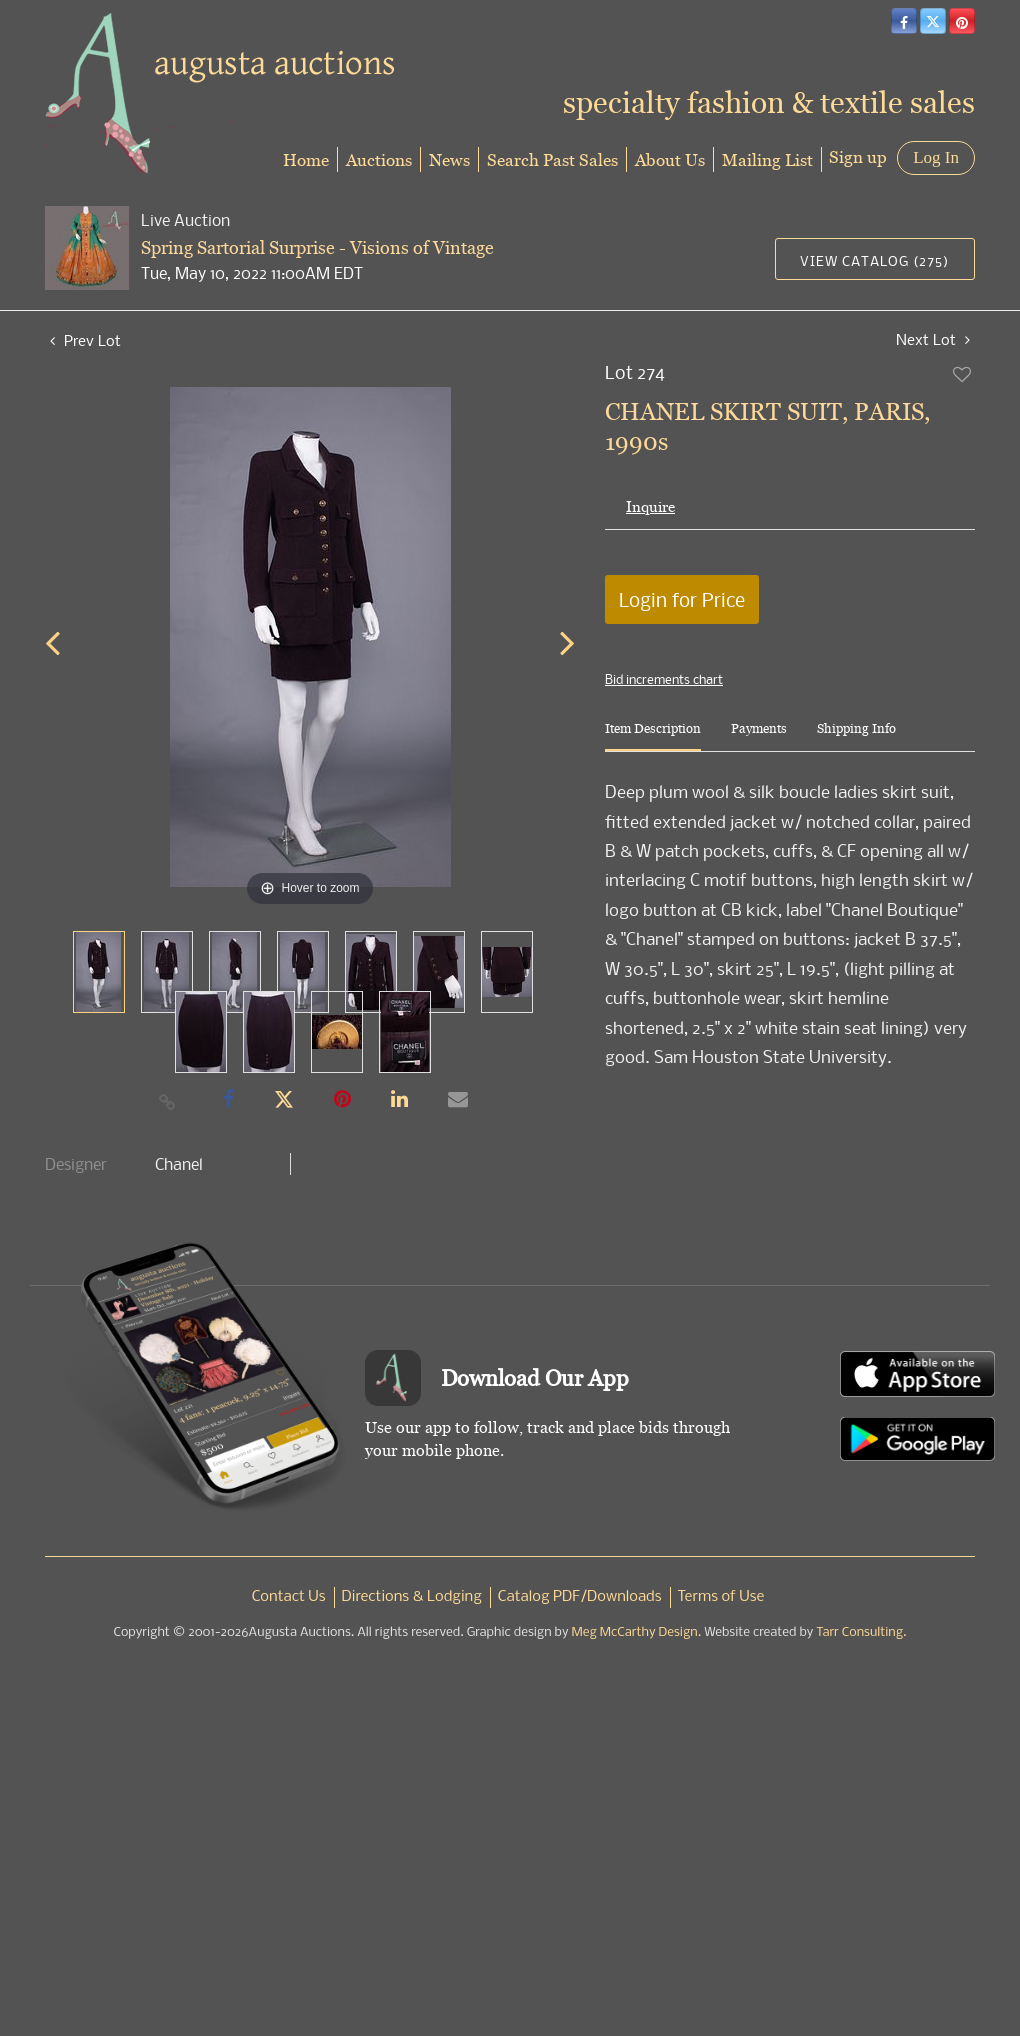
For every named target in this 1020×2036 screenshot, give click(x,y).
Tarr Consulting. (861, 1632)
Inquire (650, 506)
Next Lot (933, 339)
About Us (670, 159)
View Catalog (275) (874, 260)
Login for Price (682, 599)
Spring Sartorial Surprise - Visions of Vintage (317, 247)
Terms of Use (721, 1597)
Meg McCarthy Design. (637, 1632)
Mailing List (767, 159)
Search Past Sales (552, 159)
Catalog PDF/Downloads (580, 1597)
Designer (76, 1164)
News (449, 159)
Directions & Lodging (412, 1597)
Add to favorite (963, 374)
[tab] (653, 736)
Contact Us (289, 1597)
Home (306, 159)
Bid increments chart (664, 679)
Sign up (858, 156)
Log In (936, 157)
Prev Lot (85, 340)
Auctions (379, 159)
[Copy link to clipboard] (168, 1101)
